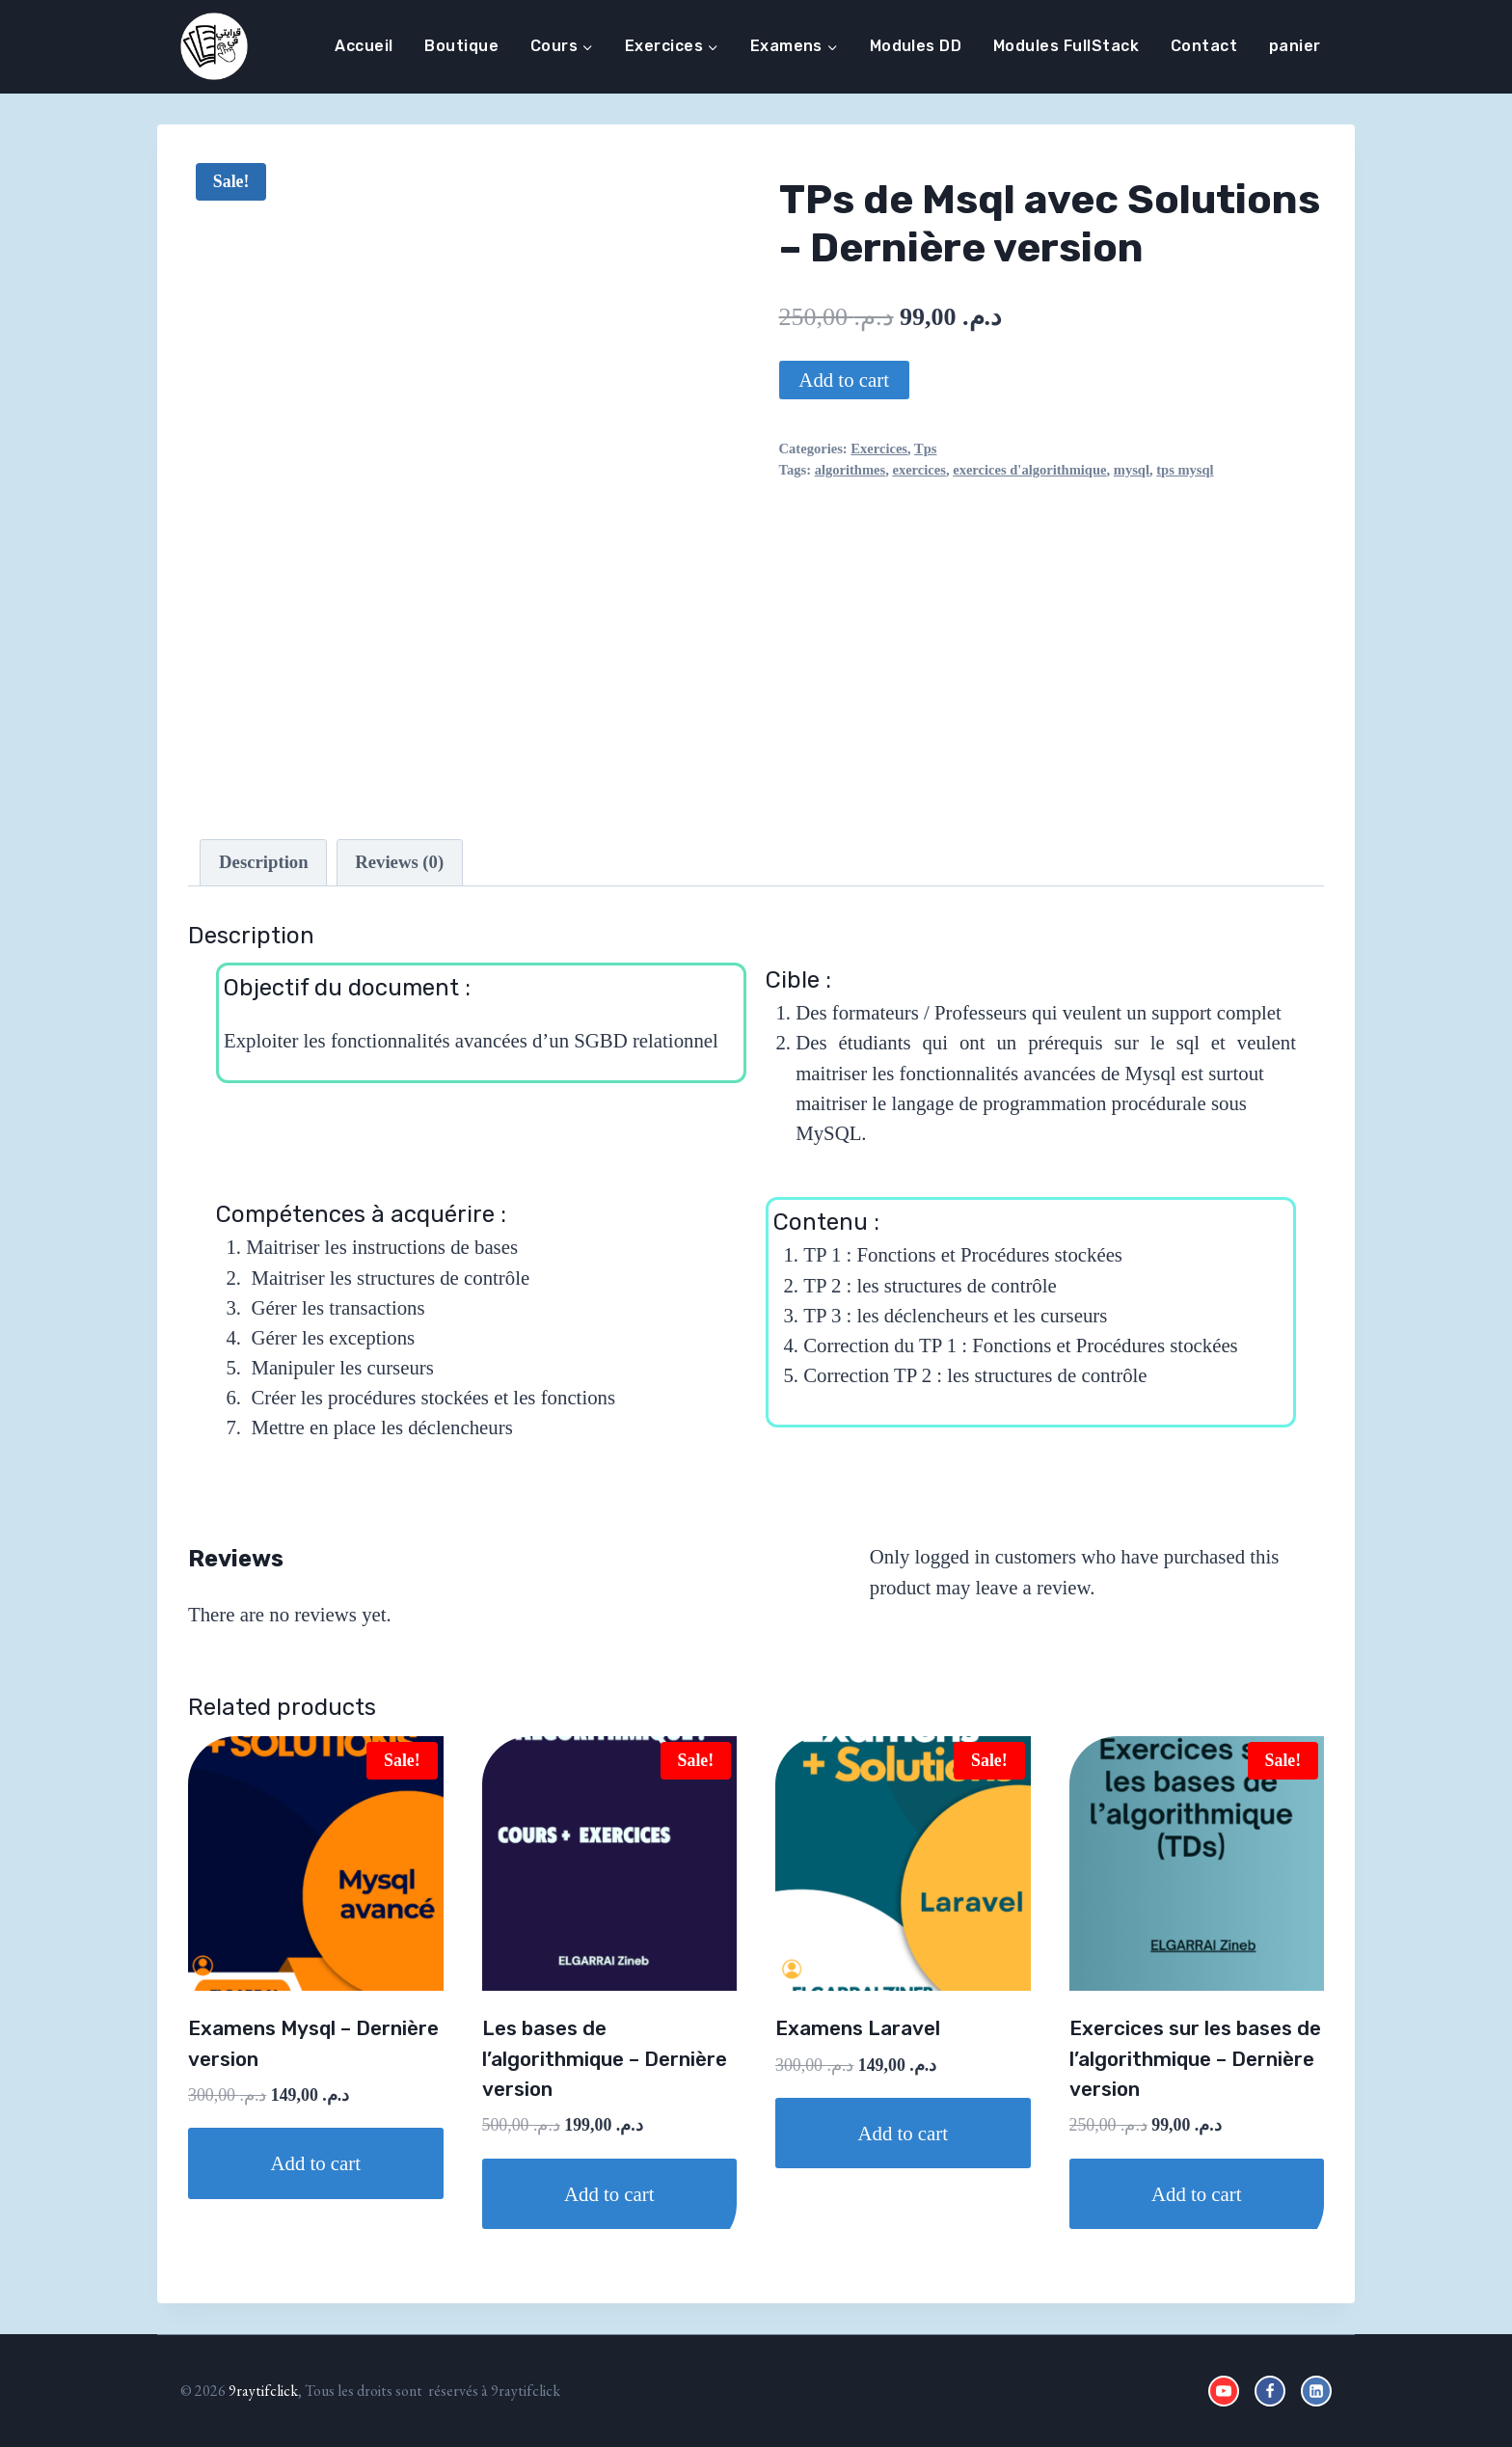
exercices (918, 469)
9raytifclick (263, 2390)
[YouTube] (1223, 2391)
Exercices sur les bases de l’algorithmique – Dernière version (1195, 2058)
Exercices (878, 448)
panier (1295, 46)
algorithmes (850, 469)
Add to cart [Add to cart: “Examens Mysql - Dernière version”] (315, 2163)
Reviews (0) (399, 862)
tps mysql (1184, 469)
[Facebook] (1270, 2391)
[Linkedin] (1316, 2391)
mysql (1131, 469)
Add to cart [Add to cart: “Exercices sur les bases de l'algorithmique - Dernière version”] (1196, 2194)
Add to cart (843, 379)
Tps (925, 448)
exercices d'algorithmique (1029, 469)
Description (263, 862)
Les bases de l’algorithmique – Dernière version (604, 2058)
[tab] (263, 862)
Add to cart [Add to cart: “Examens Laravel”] (902, 2133)
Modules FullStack (1066, 46)
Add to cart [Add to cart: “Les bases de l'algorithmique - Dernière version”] (609, 2194)
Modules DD (916, 46)
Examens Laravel (857, 2028)
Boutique (461, 46)
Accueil (363, 46)
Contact (1204, 46)
